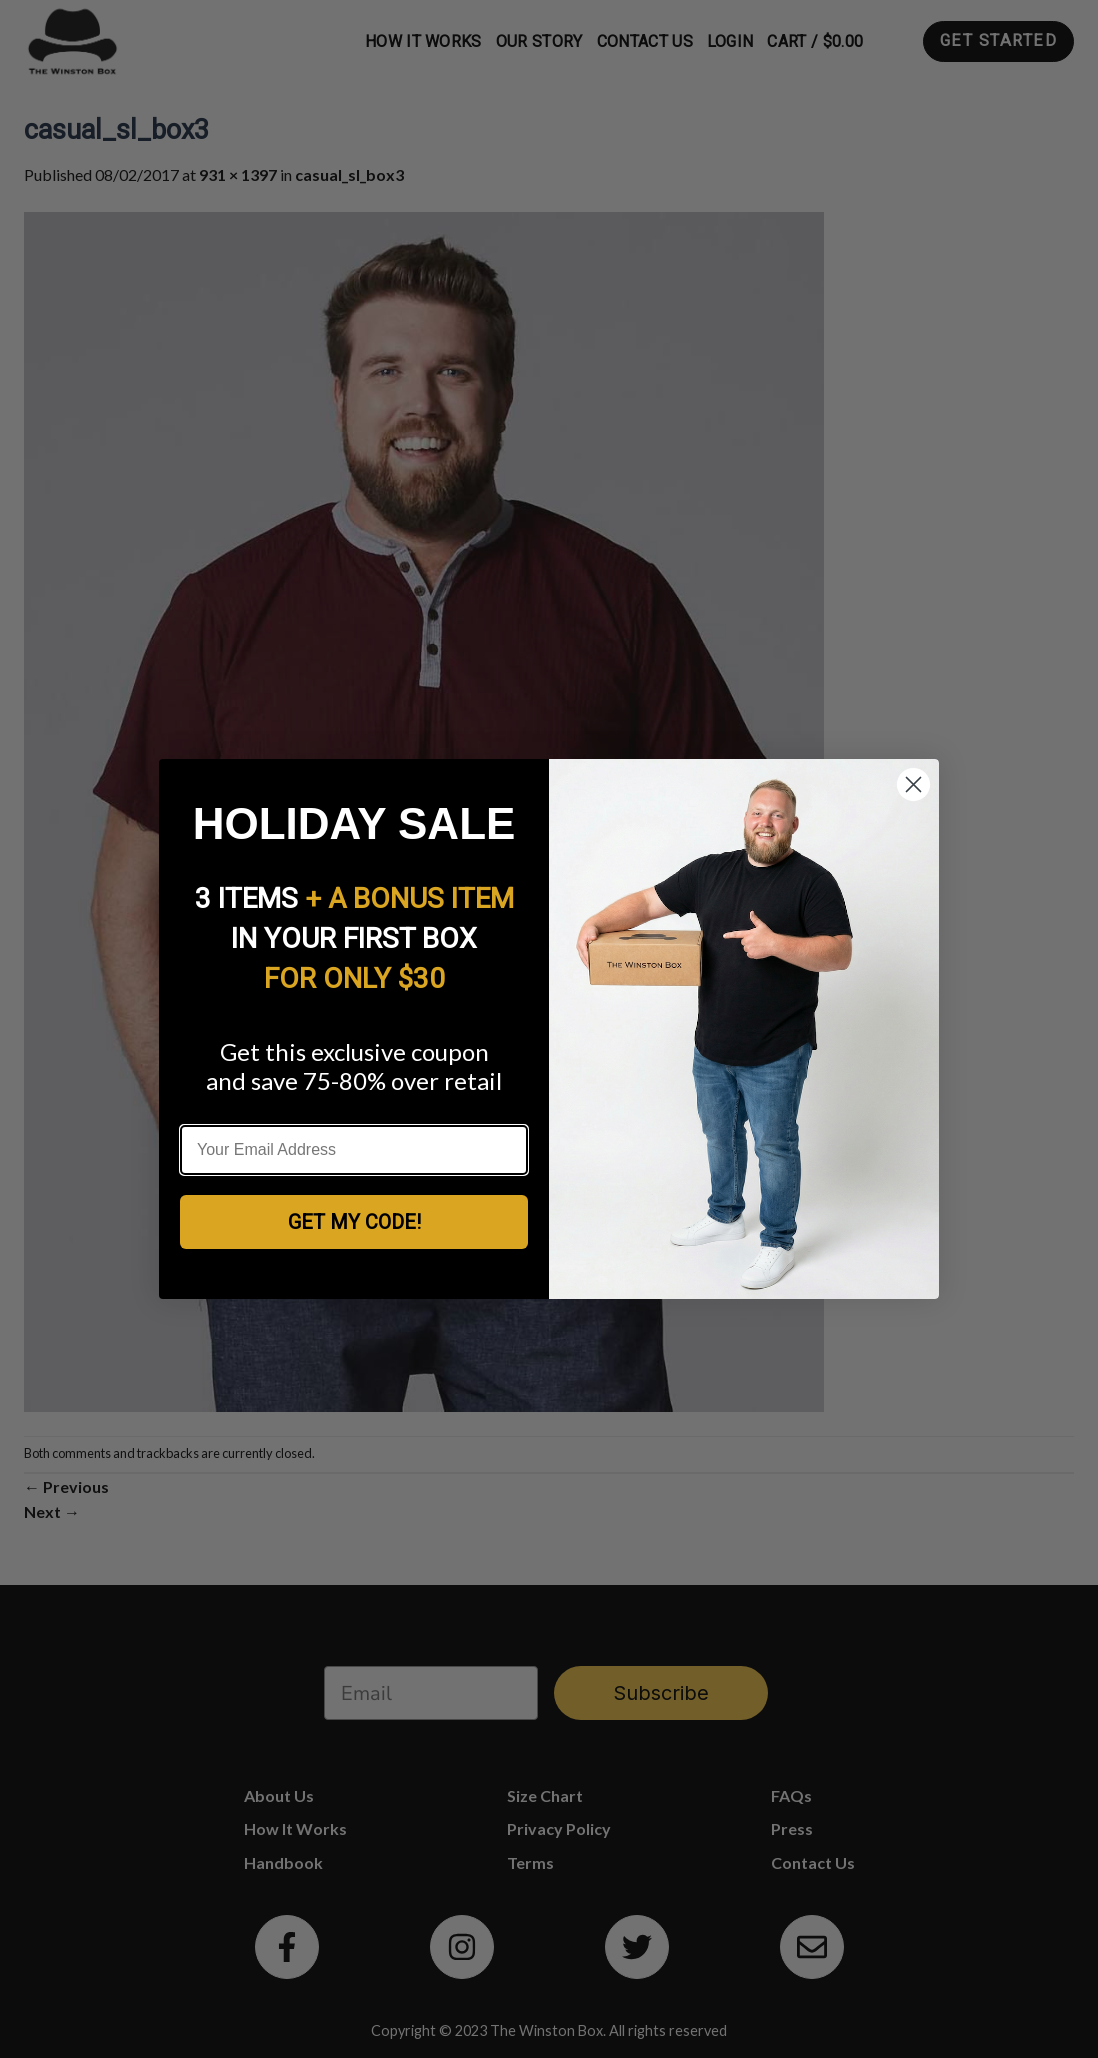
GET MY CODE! (354, 1222)
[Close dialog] (913, 784)
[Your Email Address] (354, 1150)
